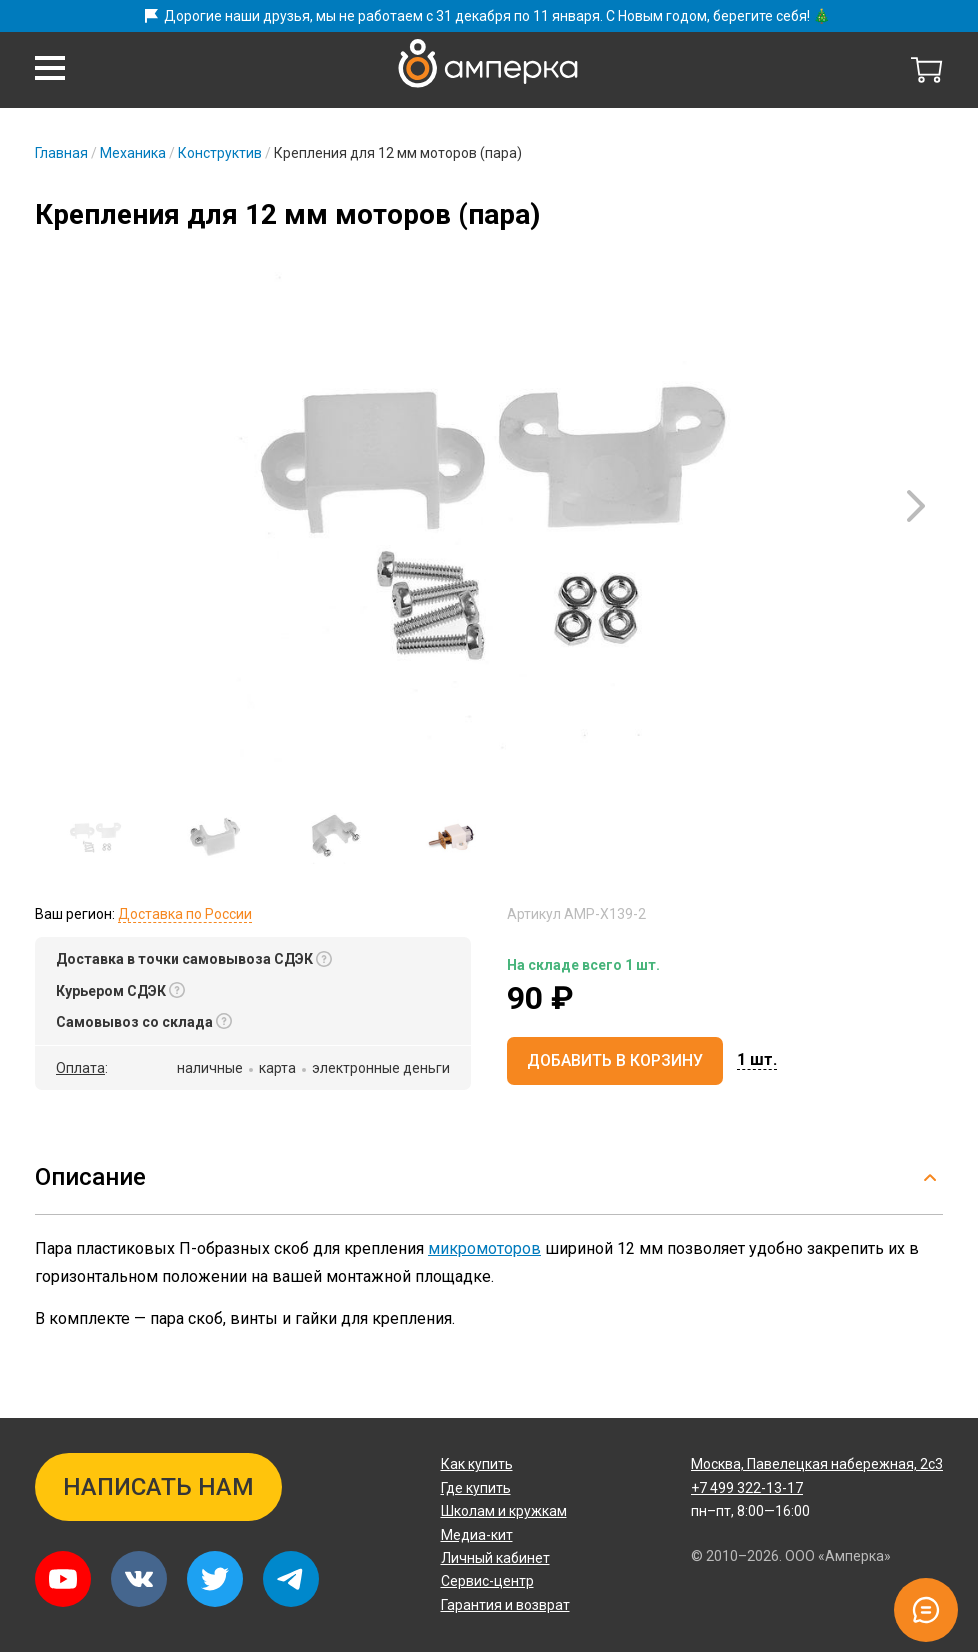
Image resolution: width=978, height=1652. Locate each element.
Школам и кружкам (504, 1511)
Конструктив (220, 153)
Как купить (477, 1464)
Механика (133, 153)
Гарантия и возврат (505, 1605)
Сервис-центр (487, 1581)
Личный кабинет (495, 1558)
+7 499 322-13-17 (747, 1488)
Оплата (80, 1068)
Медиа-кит (477, 1535)
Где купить (476, 1488)
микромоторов (484, 1248)
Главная (61, 153)
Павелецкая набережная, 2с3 (817, 1464)
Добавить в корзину (615, 1060)
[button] (50, 68)
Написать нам (158, 1487)
